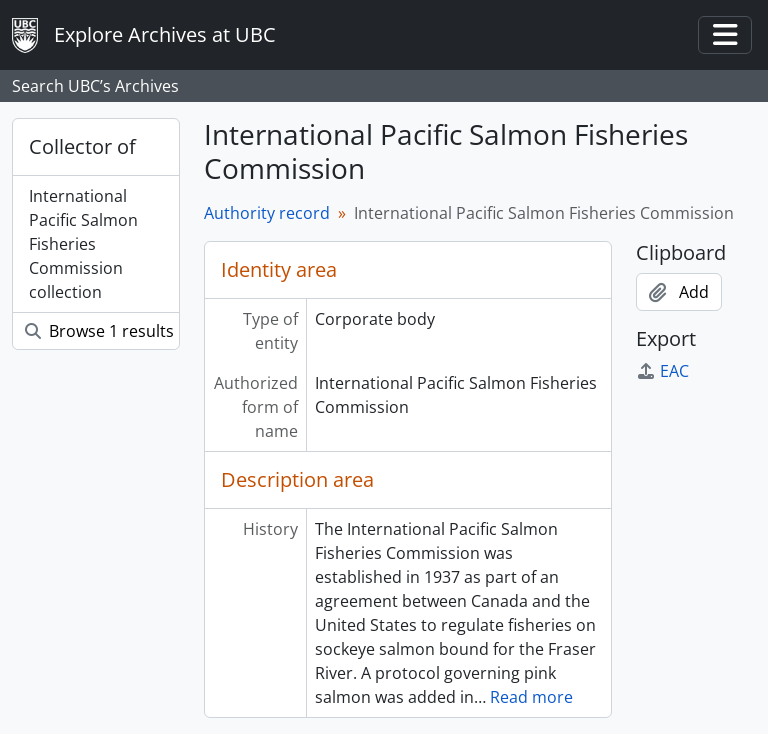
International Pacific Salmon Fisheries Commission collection (83, 244)
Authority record (267, 213)
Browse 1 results (99, 331)
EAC (662, 371)
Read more (531, 697)
